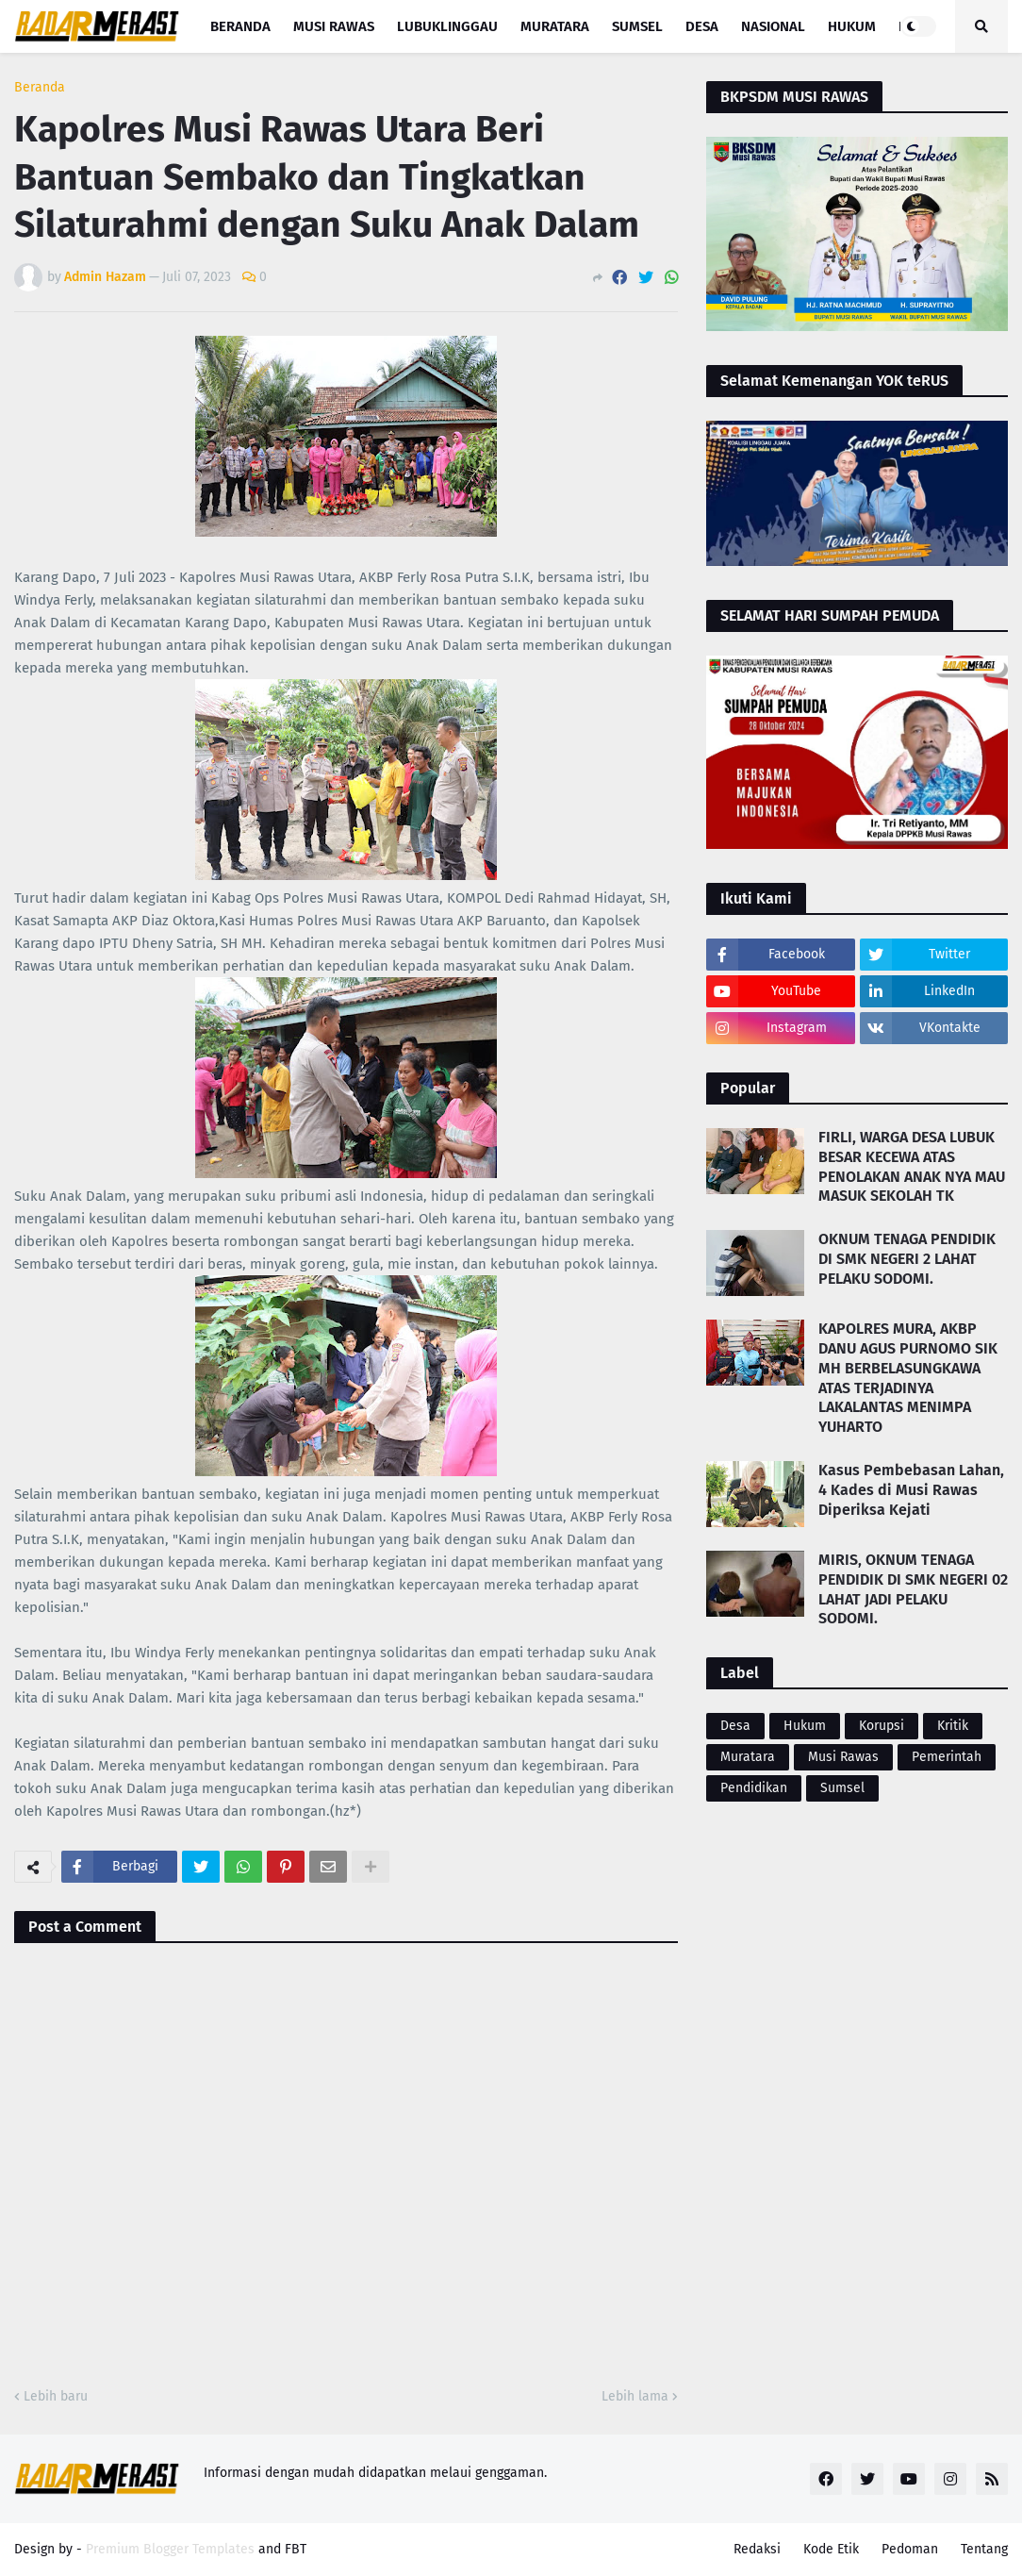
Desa (735, 1726)
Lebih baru (56, 2396)
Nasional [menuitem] (773, 26)
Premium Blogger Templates (170, 2549)
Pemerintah (946, 1757)
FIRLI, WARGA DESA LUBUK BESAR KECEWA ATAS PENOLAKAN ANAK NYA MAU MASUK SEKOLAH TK (911, 1166)
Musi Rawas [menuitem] (333, 26)
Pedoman (910, 2549)
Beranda (39, 87)
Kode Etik (831, 2549)
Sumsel (842, 1788)
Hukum (804, 1726)
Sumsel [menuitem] (637, 26)
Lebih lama (635, 2396)
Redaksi (757, 2549)
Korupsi (881, 1726)
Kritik (952, 1726)
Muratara (747, 1757)
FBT (295, 2549)
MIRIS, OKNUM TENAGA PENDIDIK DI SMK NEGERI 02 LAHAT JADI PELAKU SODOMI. (913, 1589)
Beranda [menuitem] (240, 26)
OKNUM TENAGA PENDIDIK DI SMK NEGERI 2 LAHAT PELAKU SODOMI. (907, 1259)
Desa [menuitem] (701, 26)
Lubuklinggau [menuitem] (447, 26)
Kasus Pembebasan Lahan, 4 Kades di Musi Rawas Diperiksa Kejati (911, 1490)
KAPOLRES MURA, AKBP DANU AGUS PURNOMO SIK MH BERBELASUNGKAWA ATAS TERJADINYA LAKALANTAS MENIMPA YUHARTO (907, 1378)
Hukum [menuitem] (852, 26)
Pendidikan (753, 1788)
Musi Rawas (843, 1757)
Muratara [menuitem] (554, 26)
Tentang (984, 2549)
